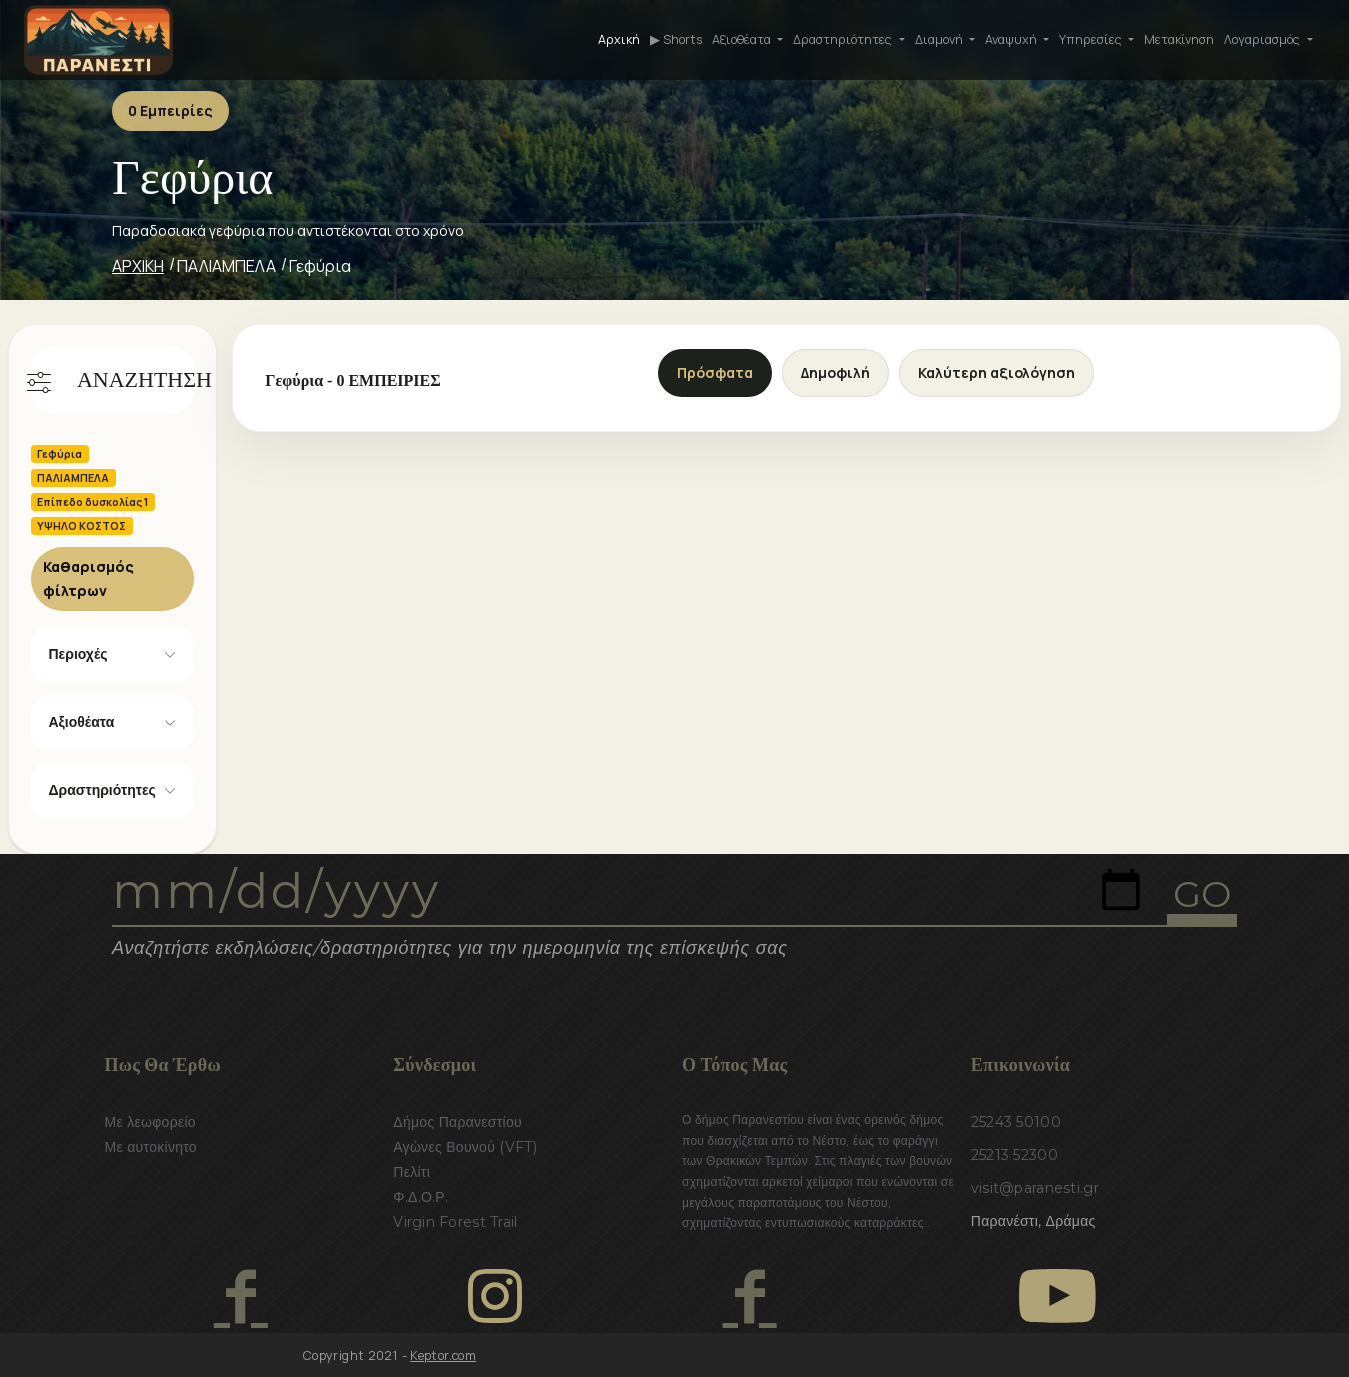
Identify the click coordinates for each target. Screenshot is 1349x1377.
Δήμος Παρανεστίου (457, 1122)
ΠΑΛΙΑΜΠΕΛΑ (226, 266)
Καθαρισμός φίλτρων (88, 578)
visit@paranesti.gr (1035, 1188)
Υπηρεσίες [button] (1092, 39)
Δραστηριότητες (102, 790)
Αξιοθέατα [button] (743, 39)
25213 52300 (1014, 1155)
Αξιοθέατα (82, 722)
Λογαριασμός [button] (1263, 39)
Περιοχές (78, 654)
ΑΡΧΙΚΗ (138, 266)
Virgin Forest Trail (455, 1222)
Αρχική (619, 39)
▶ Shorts (676, 39)
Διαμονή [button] (940, 39)
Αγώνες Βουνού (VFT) (465, 1147)
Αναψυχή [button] (1012, 39)
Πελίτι (411, 1172)
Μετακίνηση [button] (1179, 39)
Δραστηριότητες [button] (844, 39)
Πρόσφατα (715, 372)
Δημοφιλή (835, 372)
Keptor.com (443, 1355)
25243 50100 (1016, 1122)
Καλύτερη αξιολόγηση (996, 372)
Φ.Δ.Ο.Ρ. (420, 1197)
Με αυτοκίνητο (151, 1147)
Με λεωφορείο (150, 1122)
